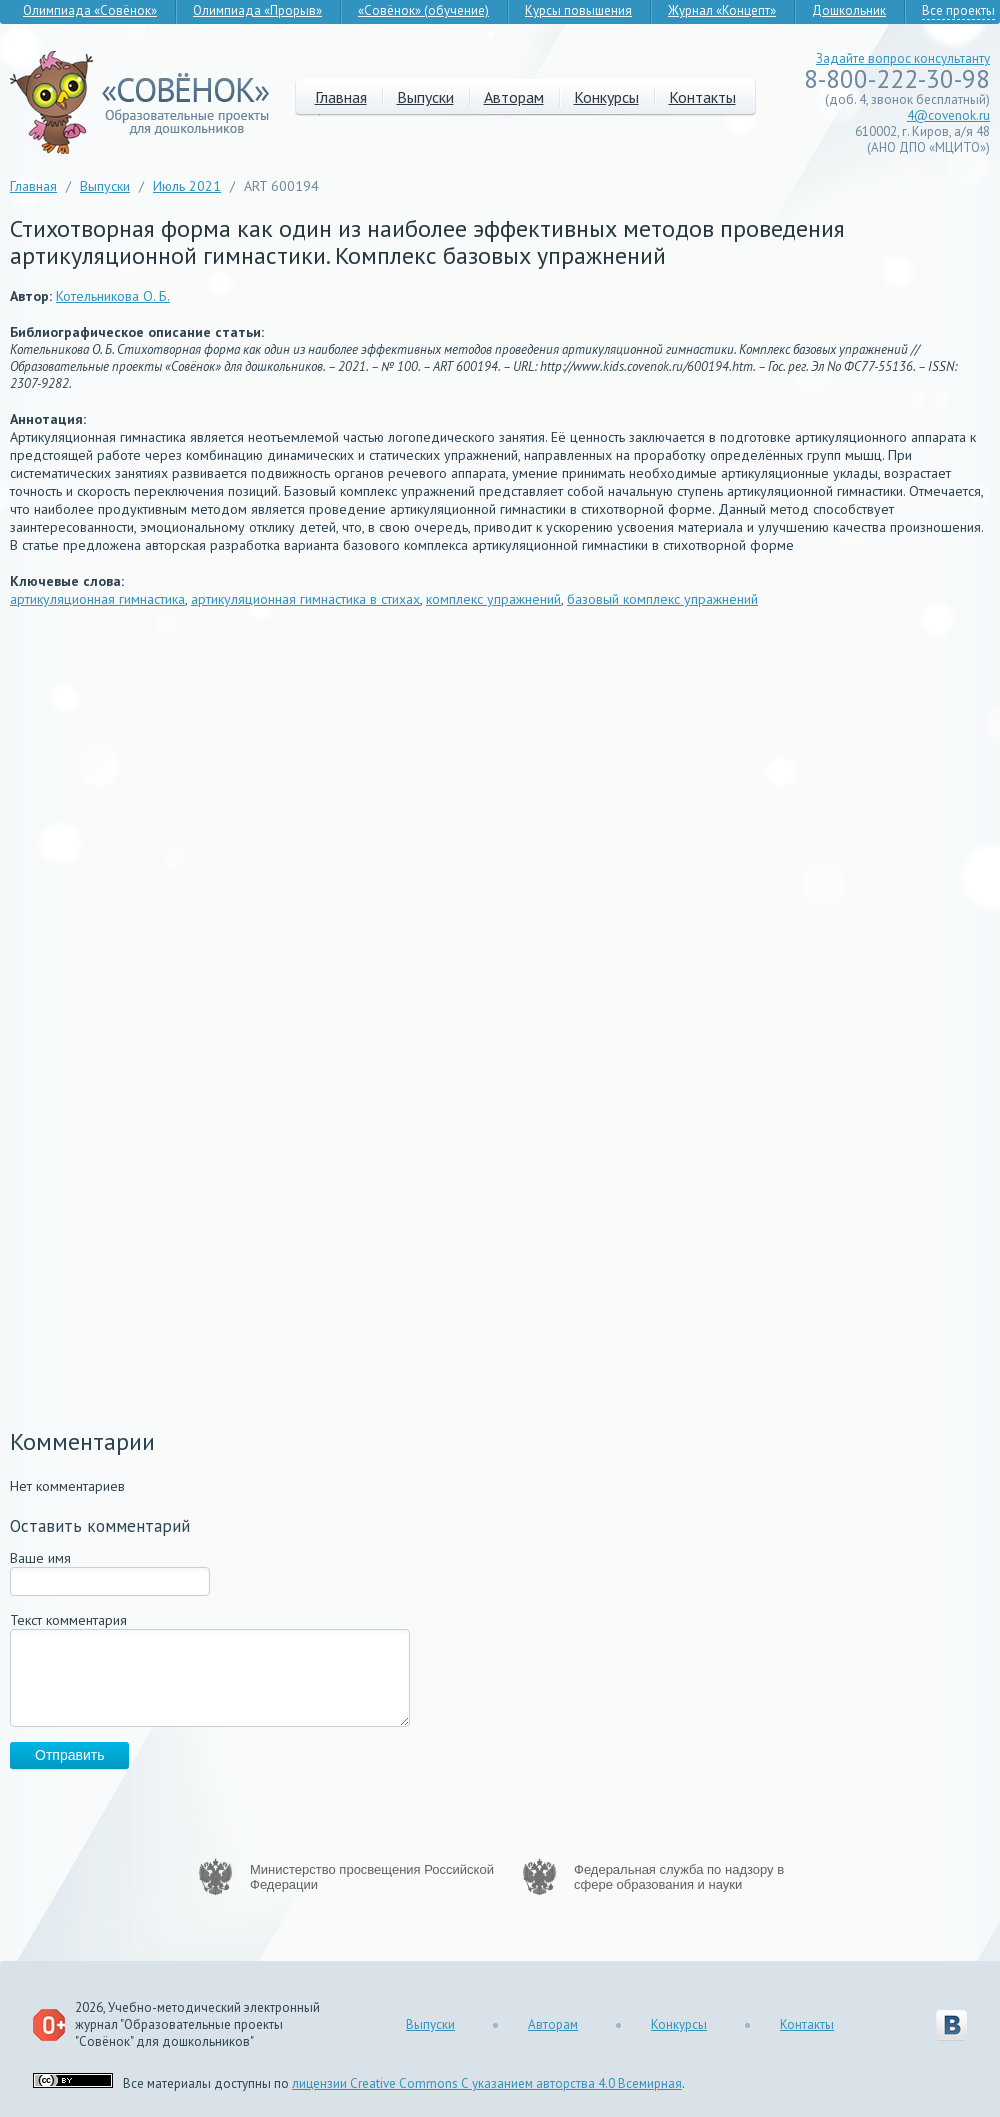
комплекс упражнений (493, 599)
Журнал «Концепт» (722, 10)
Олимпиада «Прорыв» (257, 10)
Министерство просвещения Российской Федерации (372, 1877)
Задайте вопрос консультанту (903, 58)
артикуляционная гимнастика (97, 599)
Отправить (69, 1755)
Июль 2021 (187, 186)
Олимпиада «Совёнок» (90, 10)
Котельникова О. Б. (113, 296)
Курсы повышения (578, 10)
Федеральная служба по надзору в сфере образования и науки (679, 1877)
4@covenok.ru (948, 115)
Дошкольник (849, 10)
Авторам (514, 97)
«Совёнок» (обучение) (423, 10)
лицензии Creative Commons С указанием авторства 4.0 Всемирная (487, 2083)
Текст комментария (68, 1620)
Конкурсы (606, 97)
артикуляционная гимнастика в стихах (305, 599)
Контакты (702, 97)
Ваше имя (40, 1558)
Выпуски (425, 97)
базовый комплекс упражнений (662, 599)
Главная (341, 97)
